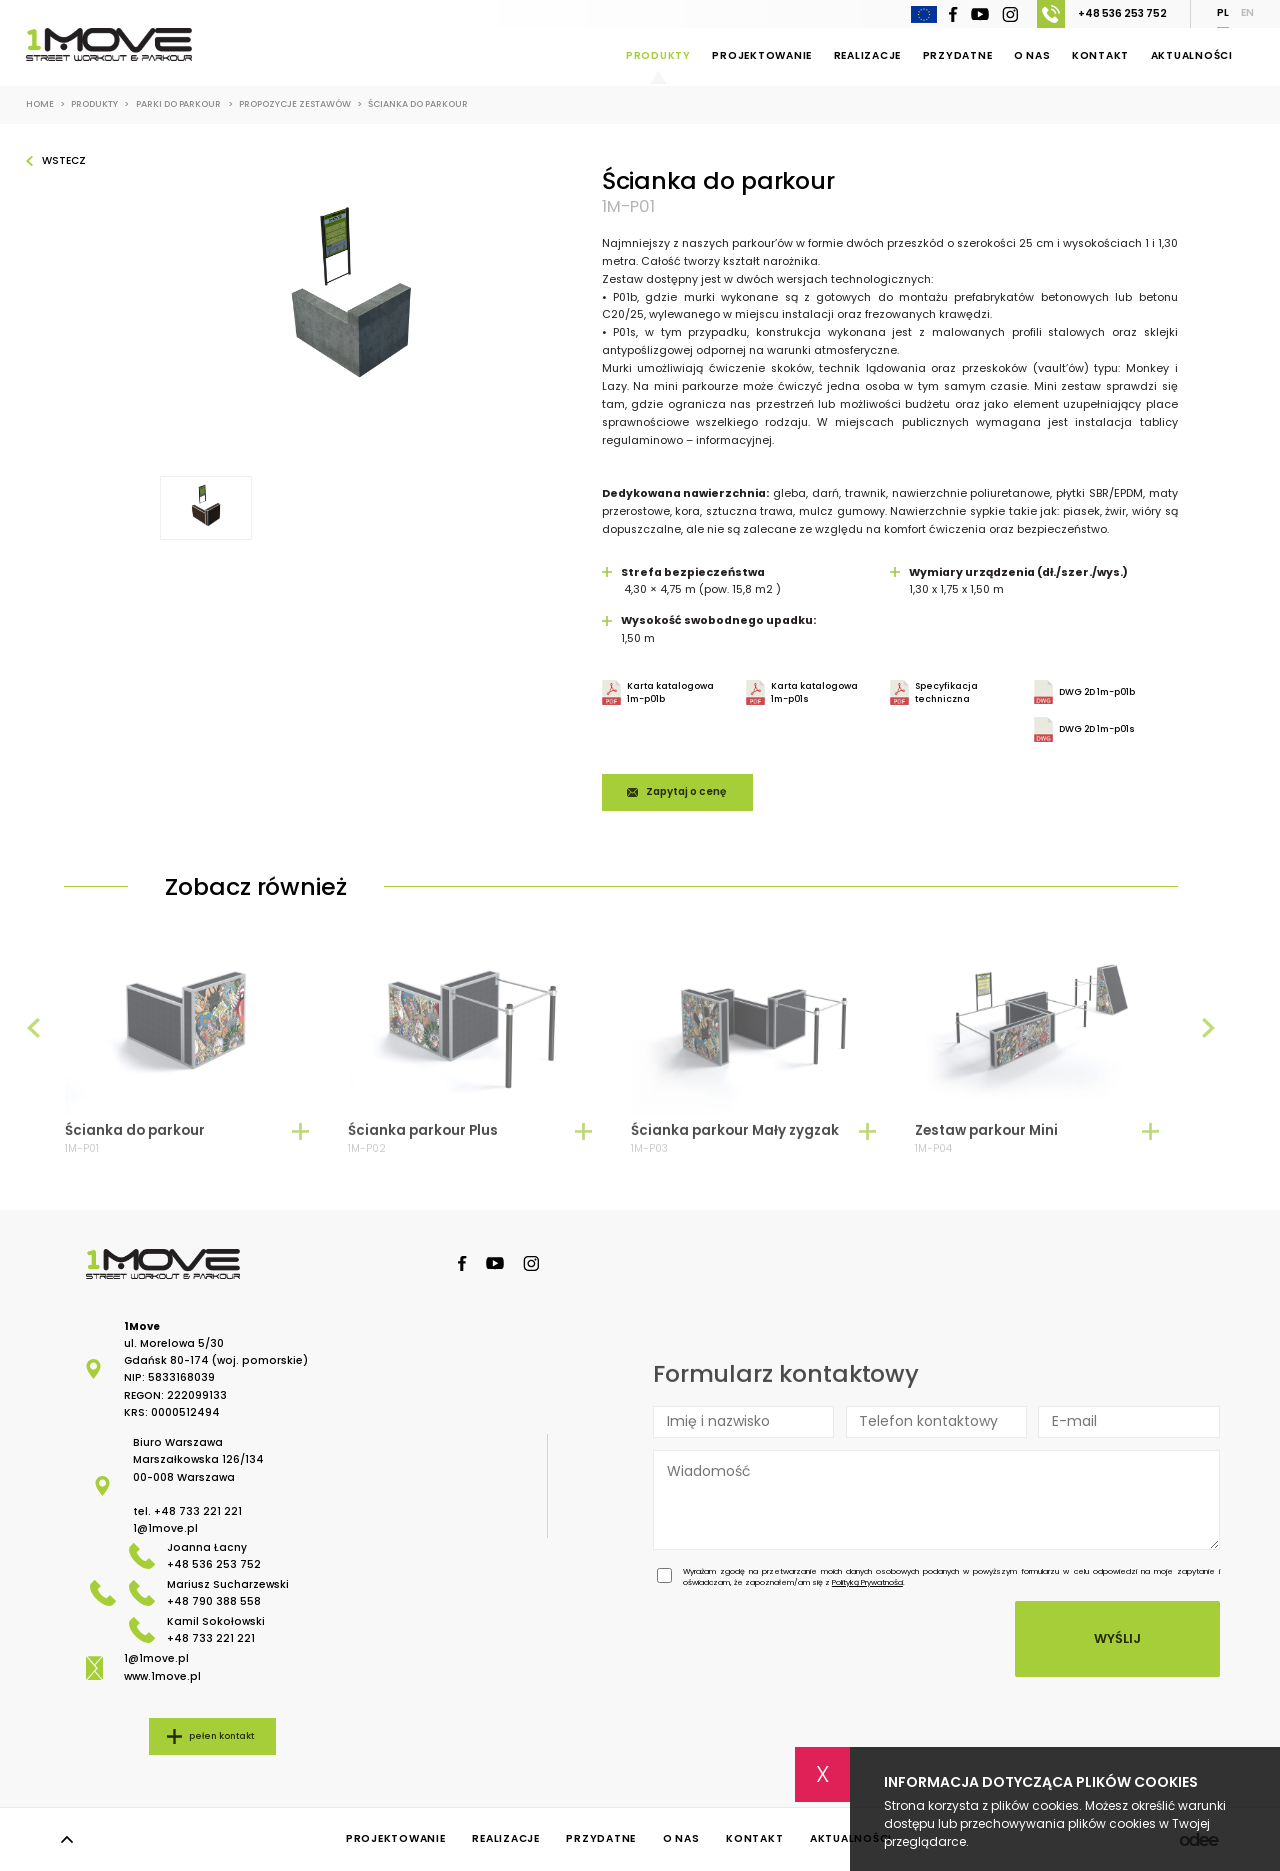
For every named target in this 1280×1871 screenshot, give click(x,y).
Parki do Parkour (184, 104)
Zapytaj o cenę (686, 791)
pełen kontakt (221, 1736)
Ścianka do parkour (417, 104)
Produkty (658, 55)
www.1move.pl (162, 1676)
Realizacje (868, 55)
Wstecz (64, 161)
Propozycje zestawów (300, 104)
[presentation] (33, 1037)
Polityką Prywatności (867, 1582)
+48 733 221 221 (198, 1511)
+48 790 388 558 (214, 1601)
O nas (1032, 55)
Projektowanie (762, 55)
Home (45, 104)
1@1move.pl (165, 1528)
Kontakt (1100, 55)
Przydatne (958, 55)
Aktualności (1192, 55)
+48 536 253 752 (1102, 14)
